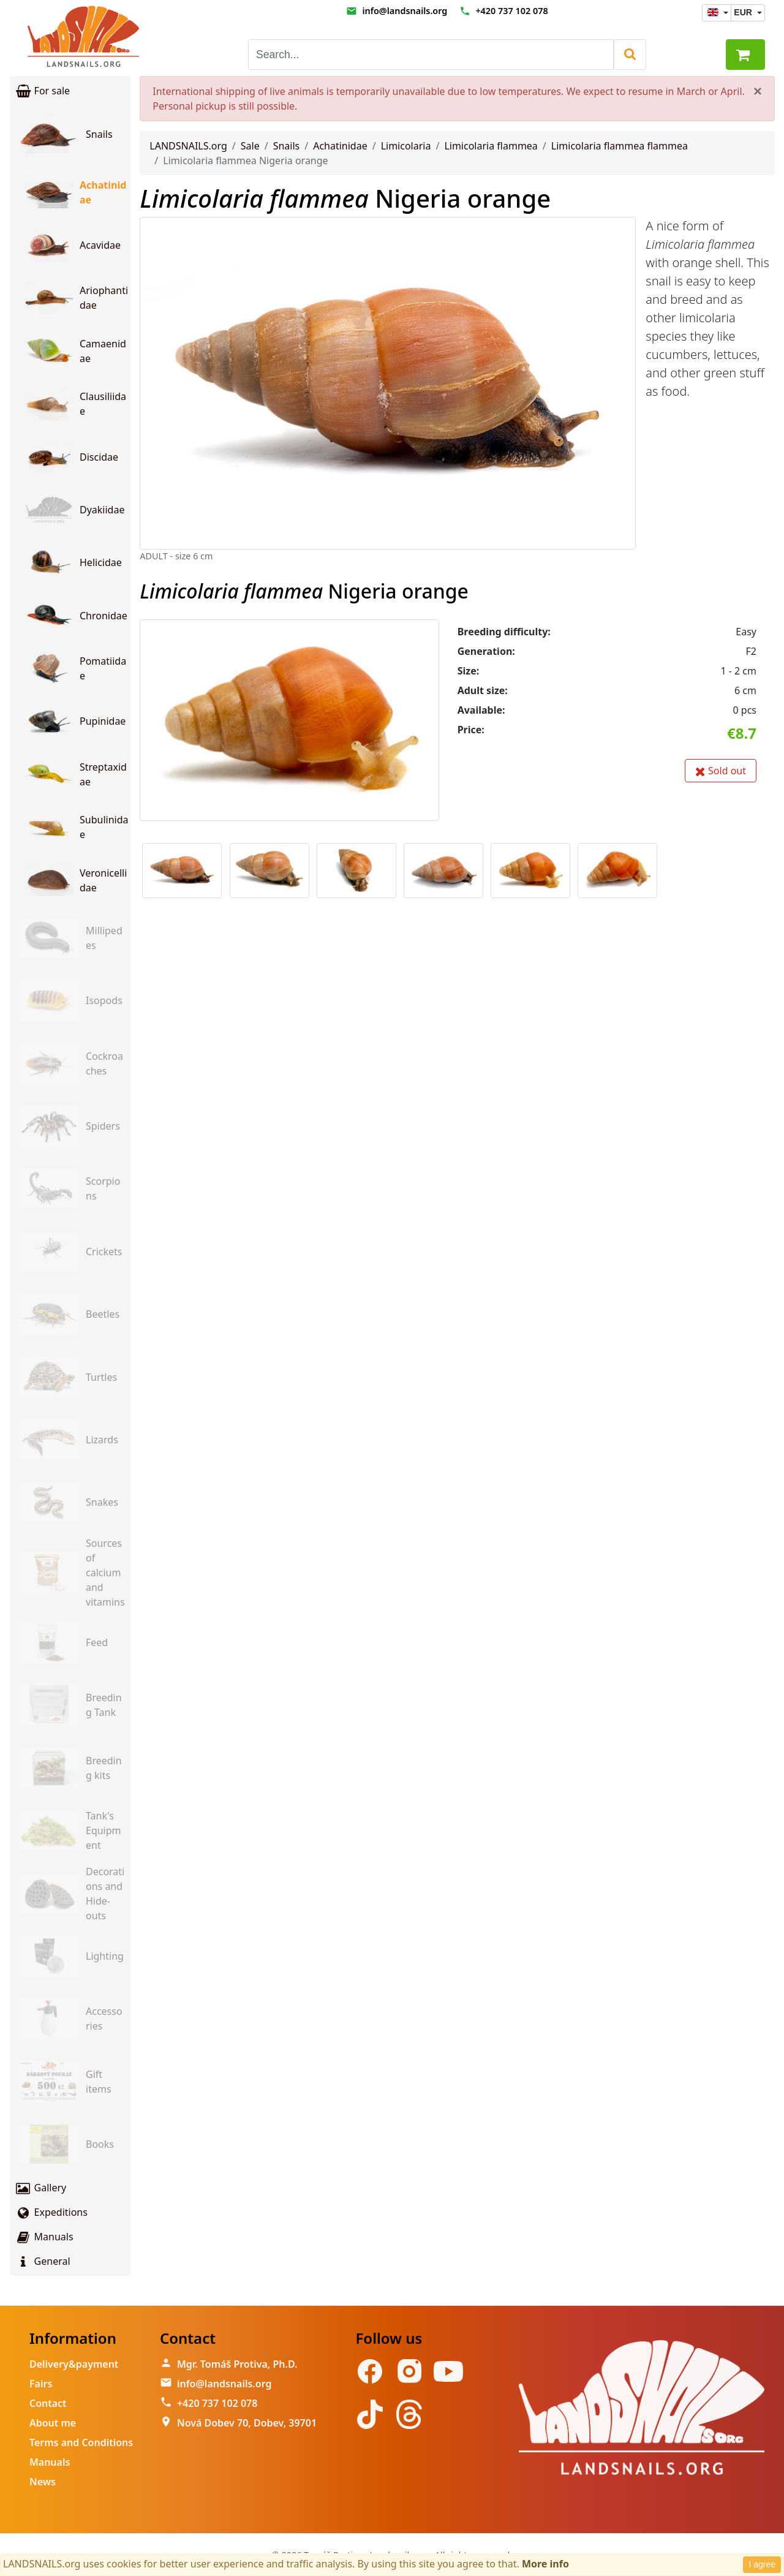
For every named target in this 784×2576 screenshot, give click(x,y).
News (42, 2481)
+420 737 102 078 (511, 11)
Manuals (44, 2236)
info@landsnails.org (404, 11)
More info (545, 2563)
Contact (48, 2403)
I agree (761, 2564)
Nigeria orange (345, 198)
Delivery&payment (73, 2364)
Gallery (40, 2187)
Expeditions (51, 2212)
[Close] (757, 91)
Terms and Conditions (81, 2442)
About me (52, 2423)
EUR (744, 12)
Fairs (40, 2383)
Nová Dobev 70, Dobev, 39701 (247, 2423)
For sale (42, 90)
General (42, 2261)
